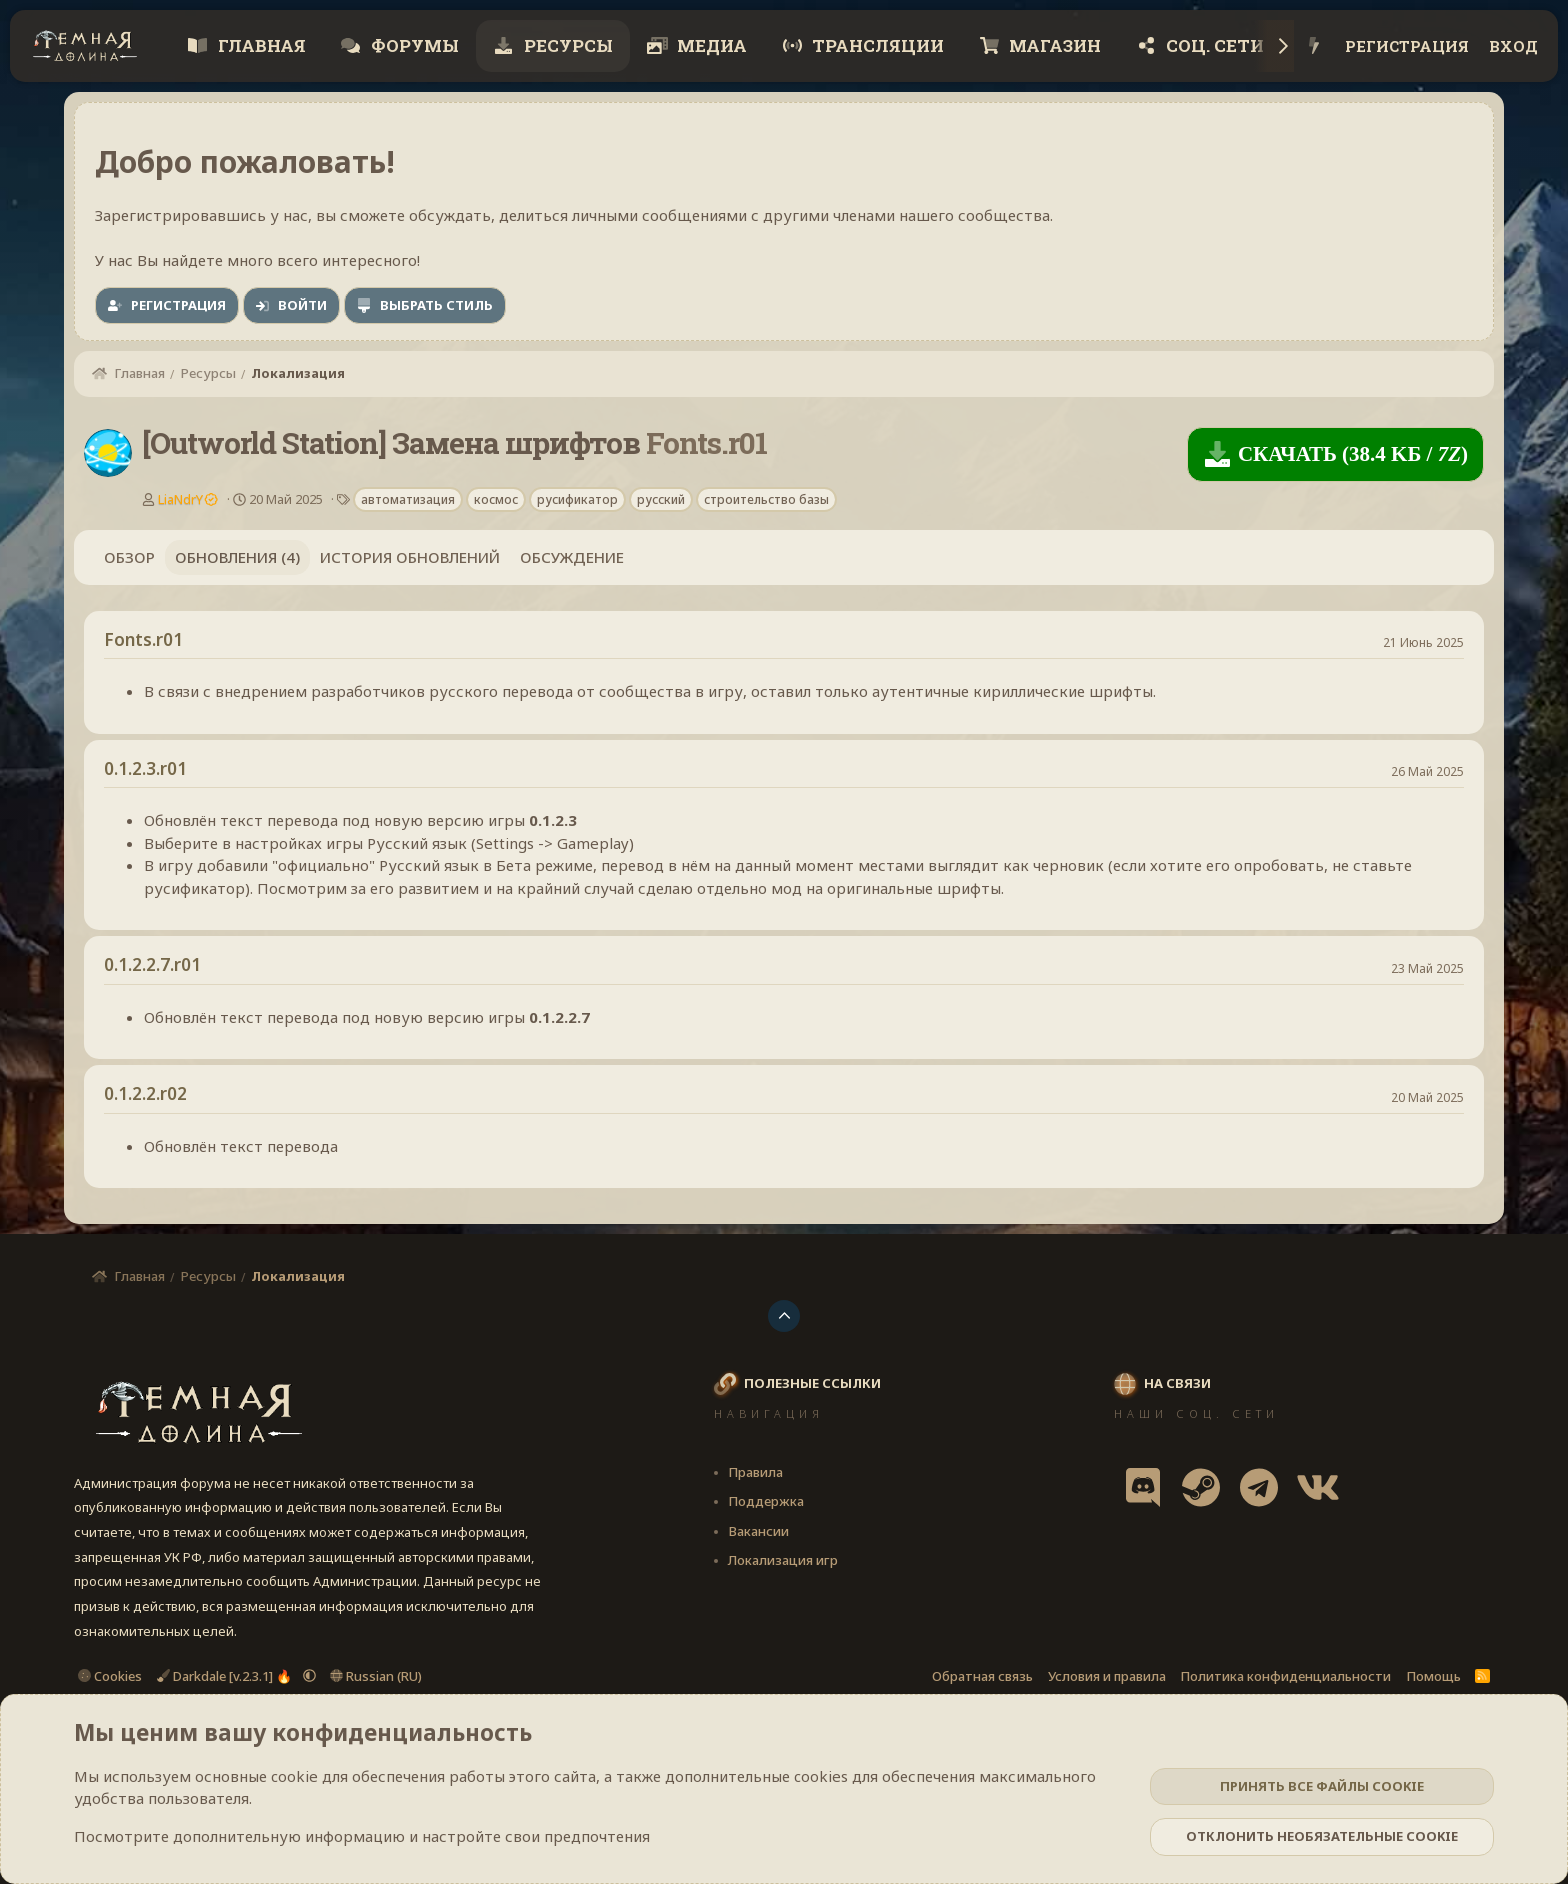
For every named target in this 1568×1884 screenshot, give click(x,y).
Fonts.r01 (143, 639)
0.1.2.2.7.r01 (152, 964)
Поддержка (766, 1501)
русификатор (577, 499)
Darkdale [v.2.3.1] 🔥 (226, 1676)
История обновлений (410, 557)
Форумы (413, 45)
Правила (755, 1472)
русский (661, 499)
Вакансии (758, 1531)
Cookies (110, 1676)
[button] (309, 1676)
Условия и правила (1107, 1676)
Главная (260, 45)
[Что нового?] (1314, 46)
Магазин (1053, 45)
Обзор (129, 557)
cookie (294, 1776)
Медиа (710, 45)
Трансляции (876, 45)
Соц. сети (1213, 45)
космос (496, 499)
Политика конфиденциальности (1285, 1676)
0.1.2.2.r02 (145, 1093)
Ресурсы (566, 45)
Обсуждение (572, 557)
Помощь (1433, 1676)
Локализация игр (783, 1560)
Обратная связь (982, 1676)
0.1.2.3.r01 (145, 768)
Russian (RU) (376, 1676)
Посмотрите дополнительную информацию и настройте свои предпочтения (362, 1836)
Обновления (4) (237, 557)
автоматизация (408, 499)
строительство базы (766, 499)
